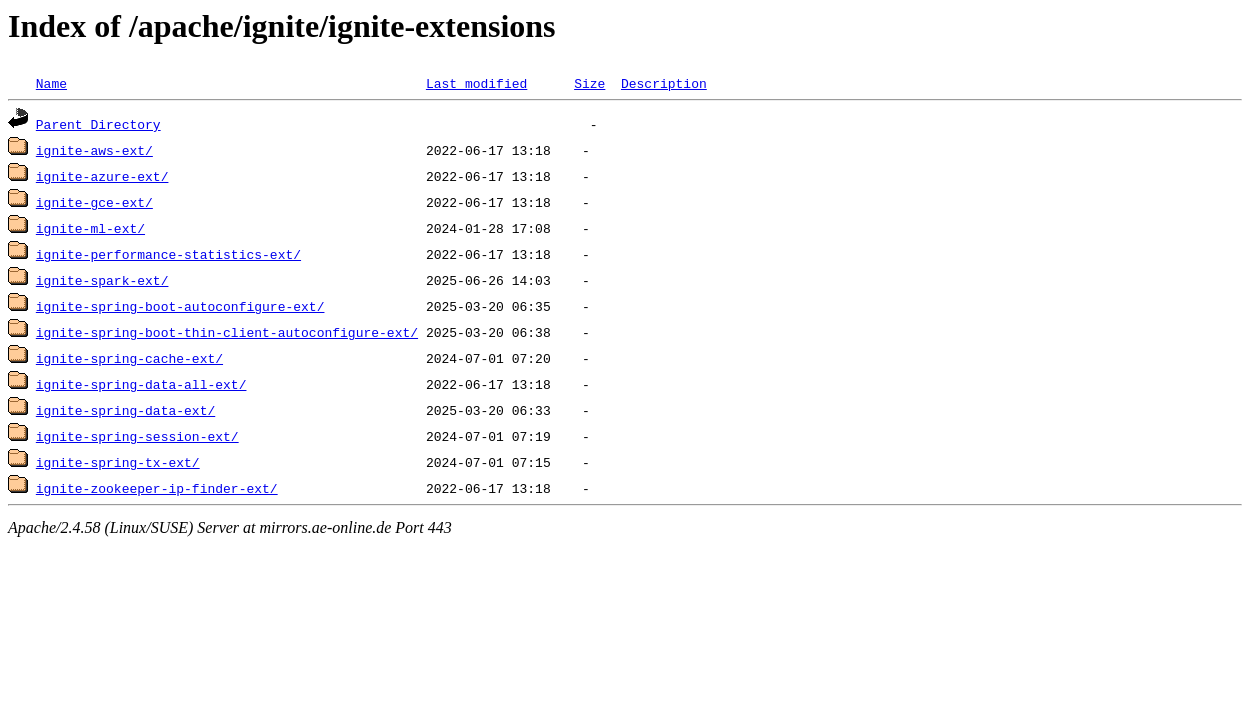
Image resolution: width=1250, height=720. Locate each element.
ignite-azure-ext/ (102, 176)
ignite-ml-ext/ (90, 228)
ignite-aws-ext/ (94, 150)
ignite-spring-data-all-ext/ (141, 384)
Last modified (476, 83)
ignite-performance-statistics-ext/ (168, 254)
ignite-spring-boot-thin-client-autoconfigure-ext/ (227, 332)
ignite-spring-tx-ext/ (118, 462)
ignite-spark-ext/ (102, 280)
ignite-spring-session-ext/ (137, 436)
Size (589, 83)
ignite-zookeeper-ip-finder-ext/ (157, 488)
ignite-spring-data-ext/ (125, 410)
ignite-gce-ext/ (94, 202)
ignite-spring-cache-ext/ (129, 358)
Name (51, 83)
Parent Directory (98, 124)
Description (664, 83)
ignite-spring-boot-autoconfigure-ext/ (180, 306)
